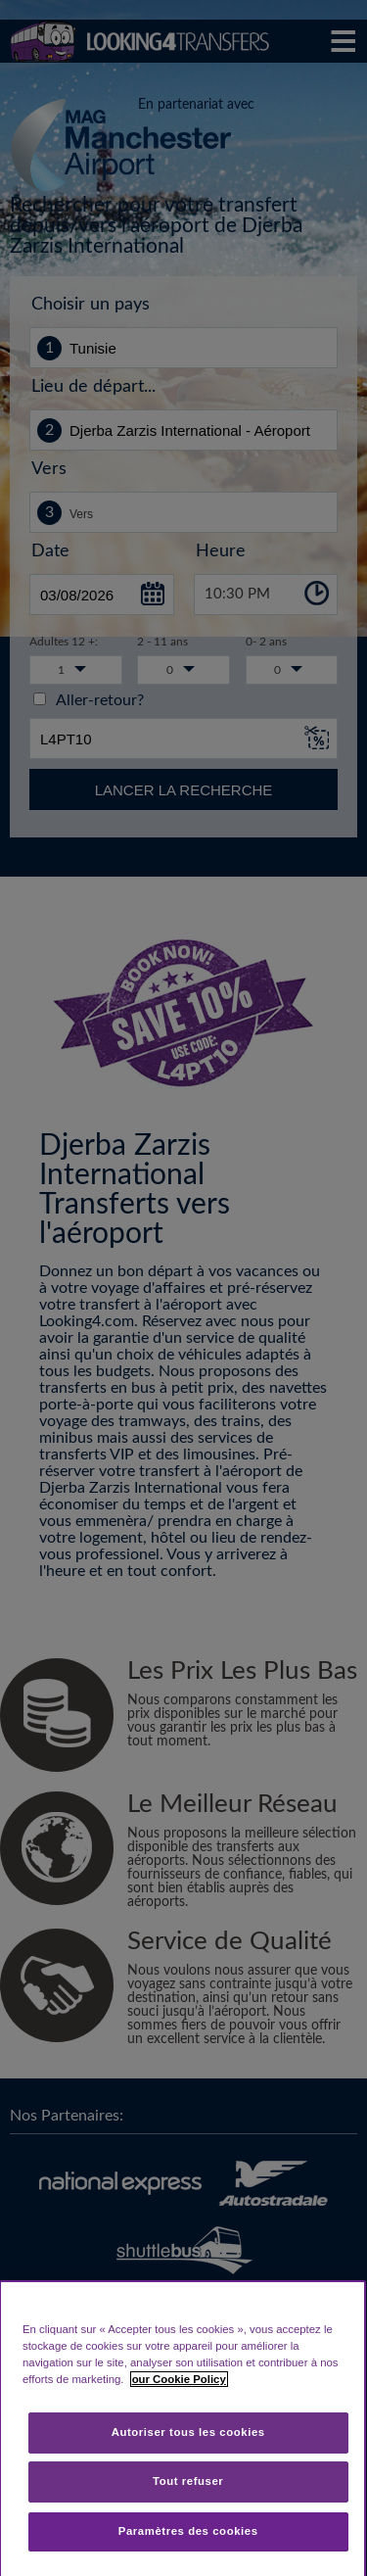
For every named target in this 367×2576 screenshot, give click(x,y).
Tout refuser (188, 2481)
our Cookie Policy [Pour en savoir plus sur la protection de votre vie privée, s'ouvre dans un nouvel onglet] (179, 2379)
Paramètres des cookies (188, 2531)
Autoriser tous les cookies (188, 2432)
